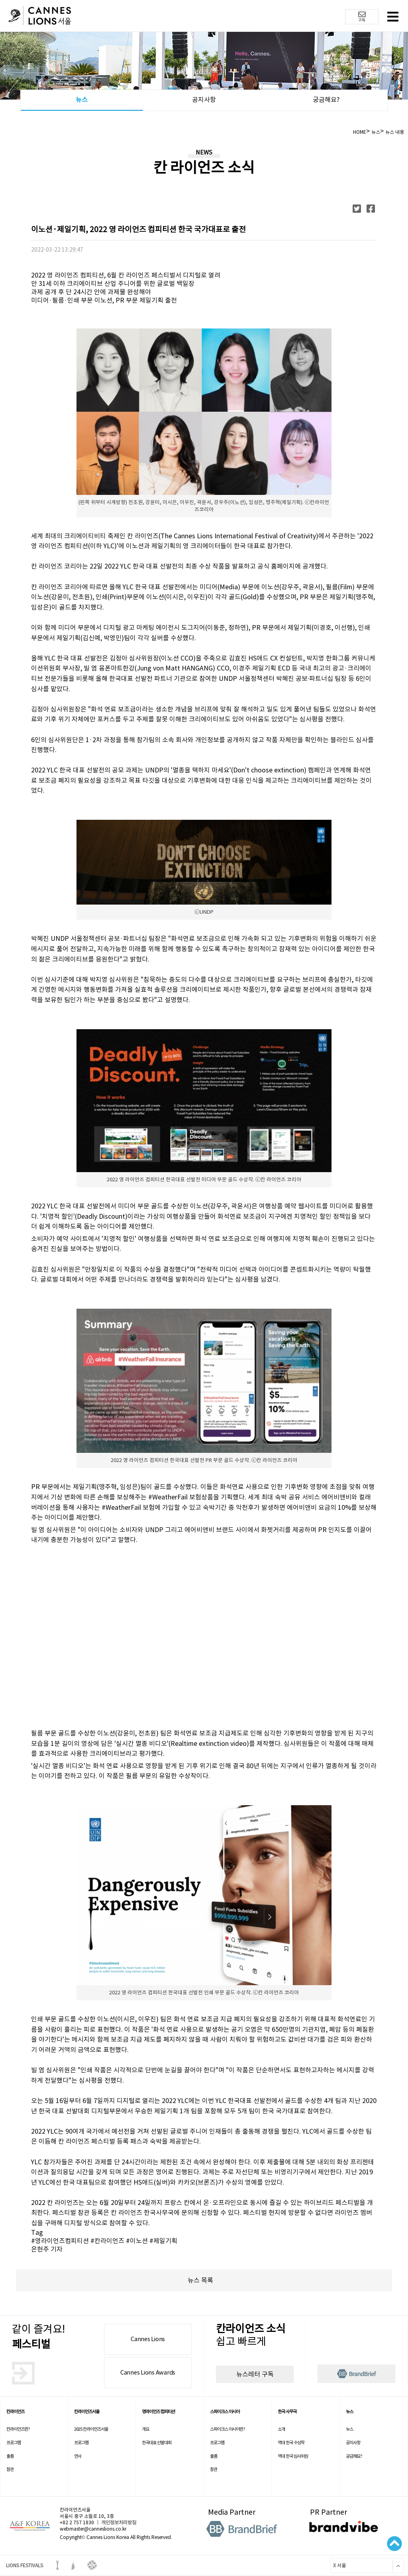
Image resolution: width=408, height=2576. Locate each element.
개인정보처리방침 (118, 2522)
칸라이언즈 (15, 2411)
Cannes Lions (148, 2339)
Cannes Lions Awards (147, 2372)
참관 (10, 2469)
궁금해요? (326, 100)
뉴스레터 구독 (255, 2374)
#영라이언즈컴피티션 (60, 2241)
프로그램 (13, 2442)
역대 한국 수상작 (291, 2442)
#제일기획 (163, 2241)
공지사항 (204, 100)
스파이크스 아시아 (224, 2411)
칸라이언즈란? (18, 2429)
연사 (77, 2456)
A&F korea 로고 (30, 2526)
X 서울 (338, 2565)
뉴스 (82, 100)
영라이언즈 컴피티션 (158, 2411)
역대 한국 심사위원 (293, 2456)
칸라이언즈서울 (86, 2411)
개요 (145, 2429)
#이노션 (137, 2241)
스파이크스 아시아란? (227, 2429)
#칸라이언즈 (107, 2241)
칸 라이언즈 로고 (40, 17)
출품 (10, 2456)
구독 (362, 16)
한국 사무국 (287, 2411)
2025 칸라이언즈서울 (91, 2429)
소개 (281, 2429)
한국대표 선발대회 (156, 2442)
